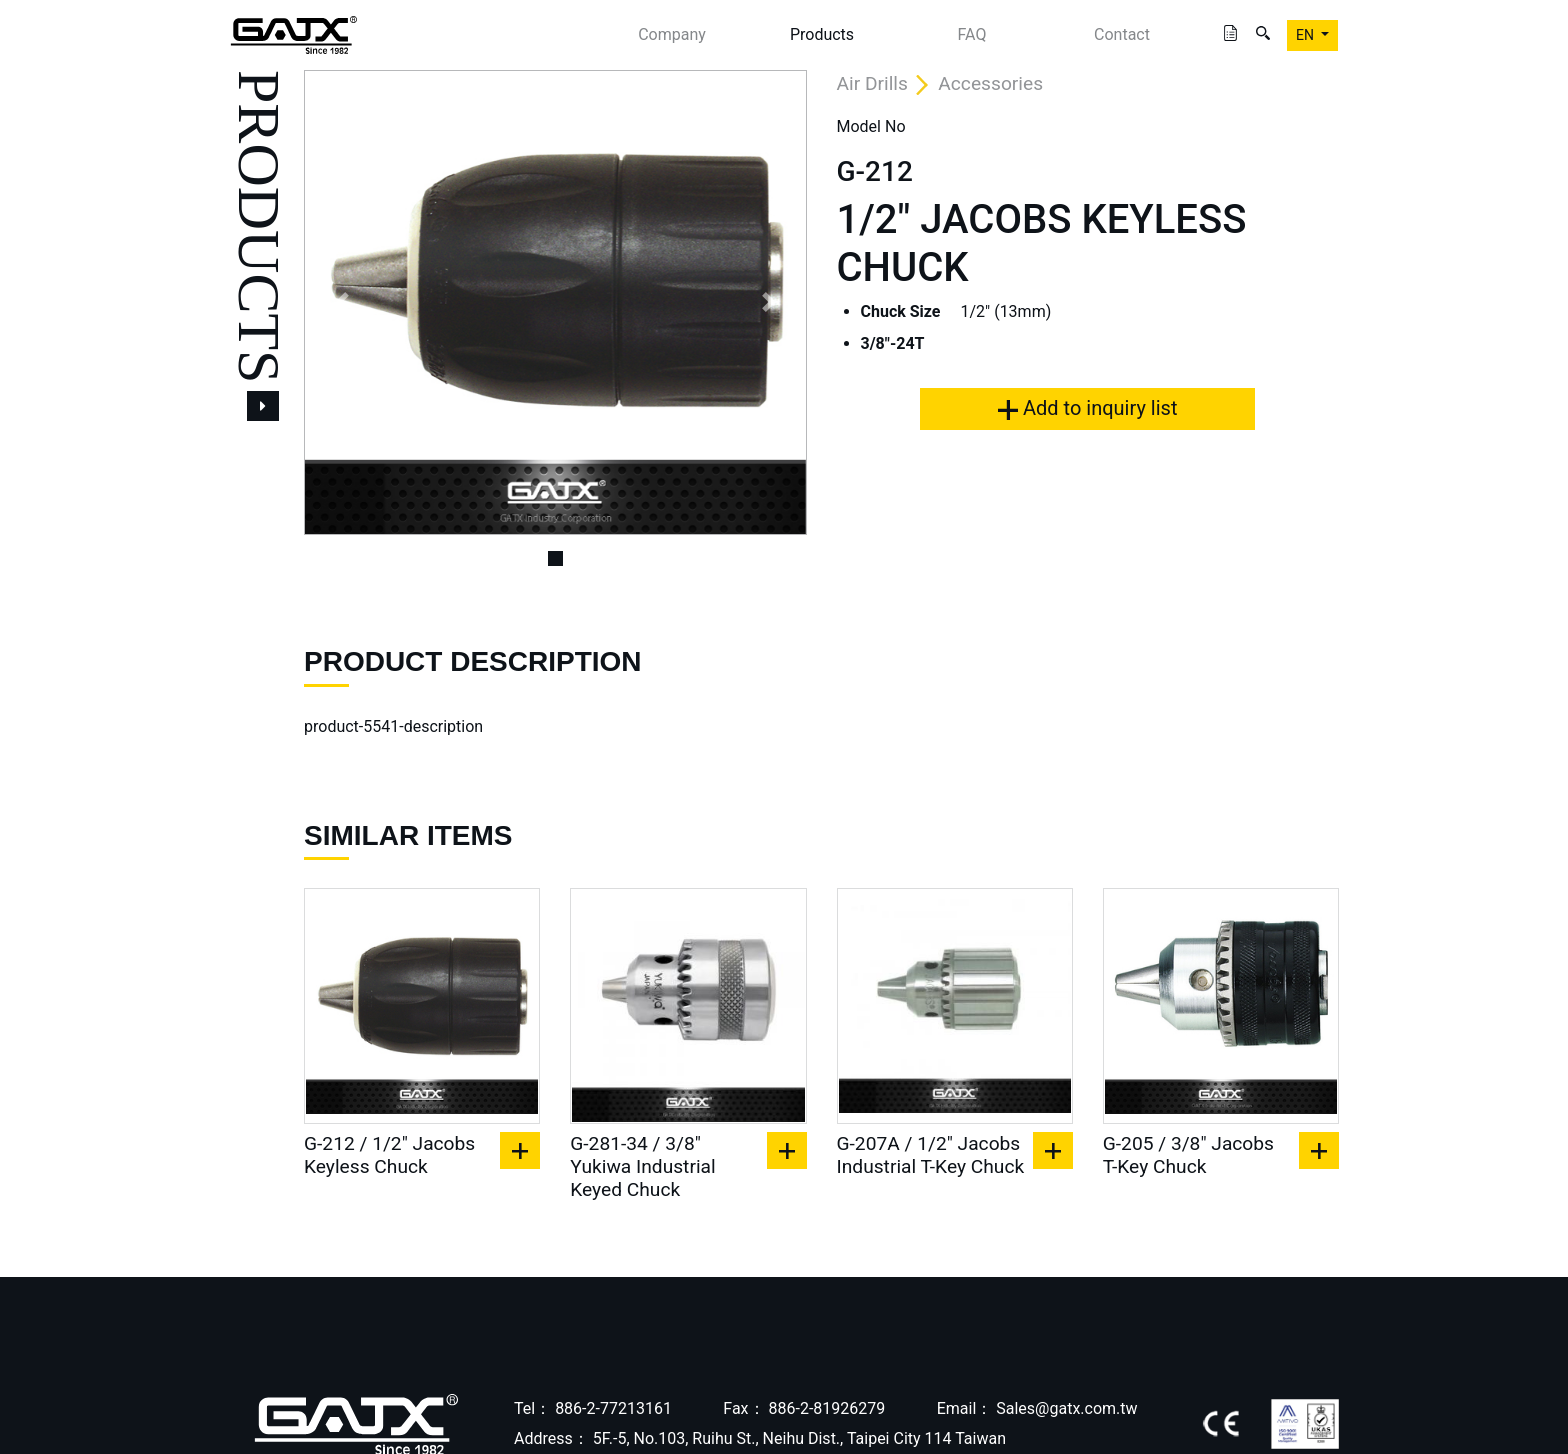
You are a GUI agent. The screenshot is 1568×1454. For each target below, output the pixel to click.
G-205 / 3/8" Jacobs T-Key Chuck (1188, 1155)
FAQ (972, 34)
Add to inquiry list (1087, 408)
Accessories (990, 83)
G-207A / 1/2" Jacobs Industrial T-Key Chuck (931, 1155)
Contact (1122, 34)
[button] (341, 302)
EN (1306, 35)
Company (672, 34)
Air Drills (872, 83)
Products (822, 34)
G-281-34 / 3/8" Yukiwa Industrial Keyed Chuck (642, 1166)
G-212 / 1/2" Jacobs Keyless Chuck (389, 1155)
